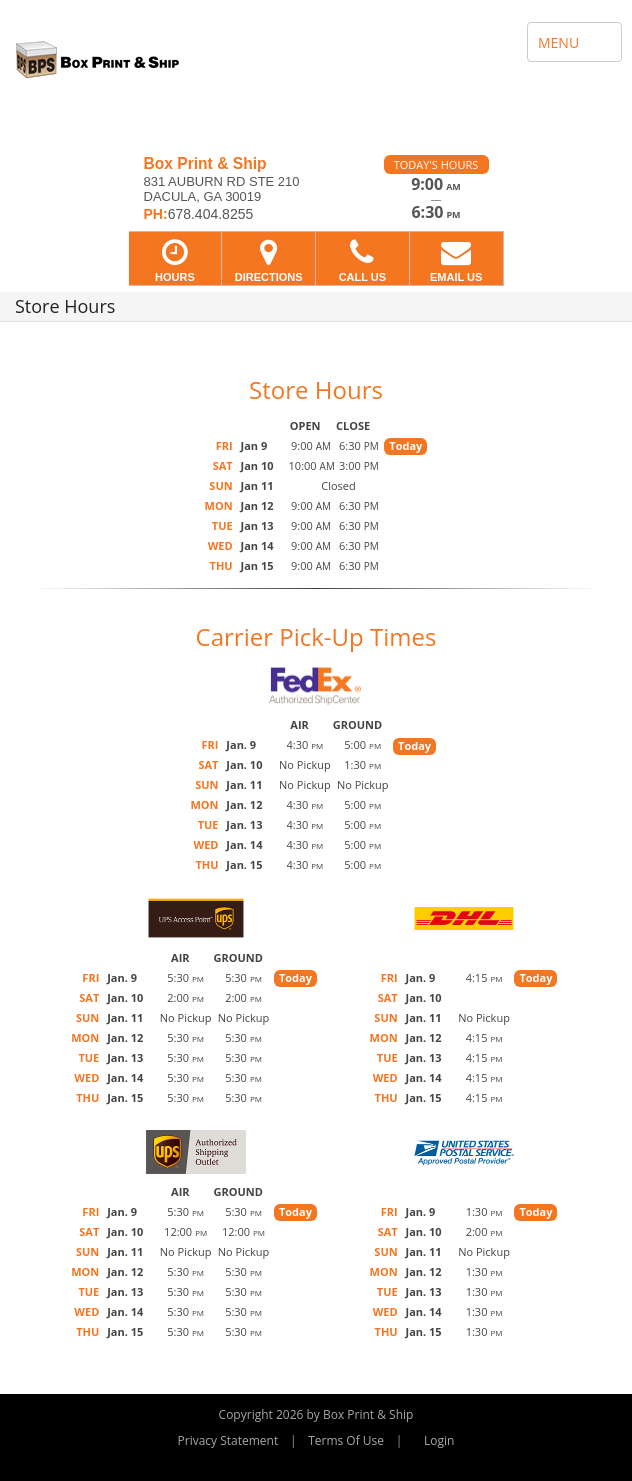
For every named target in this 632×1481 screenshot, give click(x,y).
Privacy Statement (228, 1440)
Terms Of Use (346, 1440)
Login (439, 1440)
